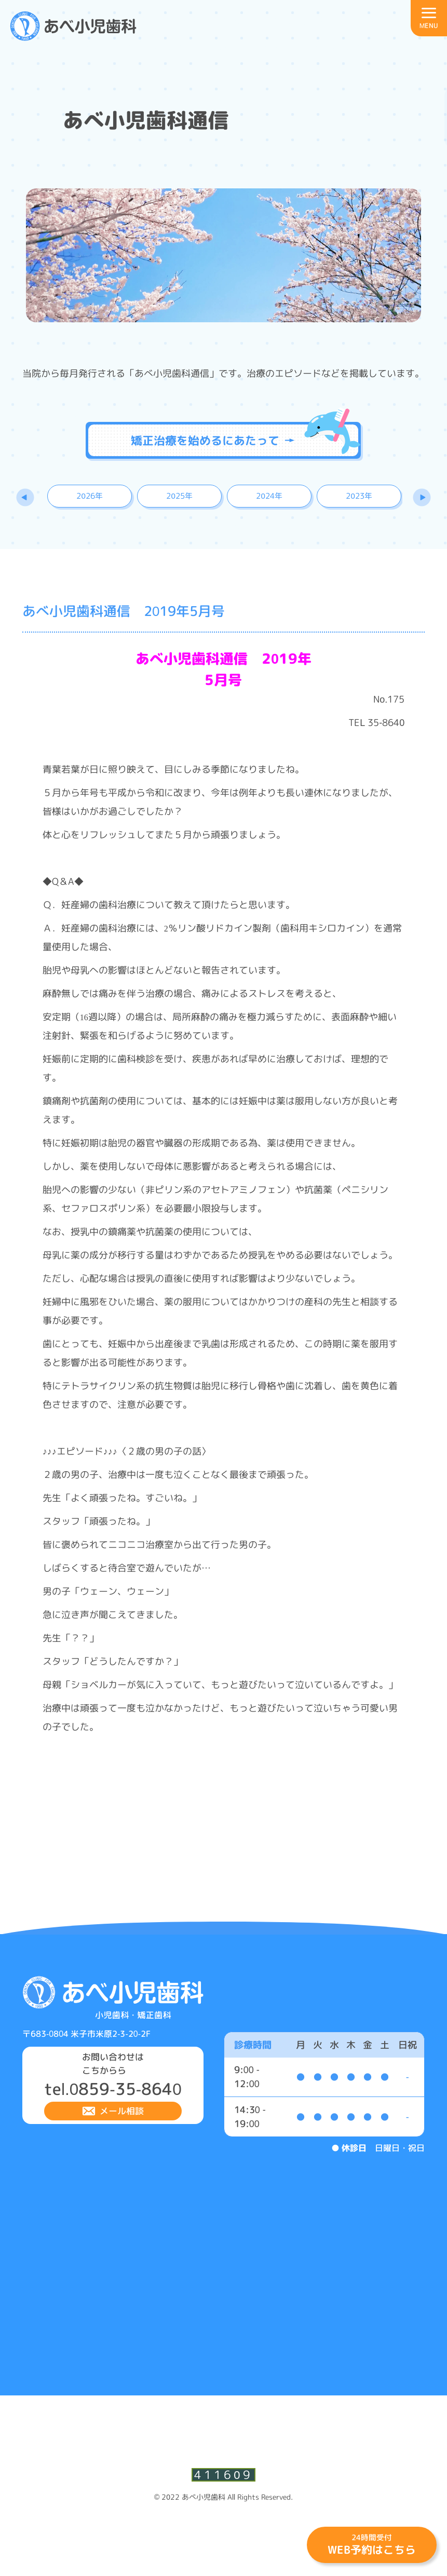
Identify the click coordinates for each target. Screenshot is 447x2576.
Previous (28, 498)
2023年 (359, 496)
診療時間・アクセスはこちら (415, 117)
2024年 (269, 496)
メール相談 (121, 2111)
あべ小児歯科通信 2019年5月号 (123, 611)
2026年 (89, 496)
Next (419, 498)
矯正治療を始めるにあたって (213, 440)
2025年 (179, 496)
